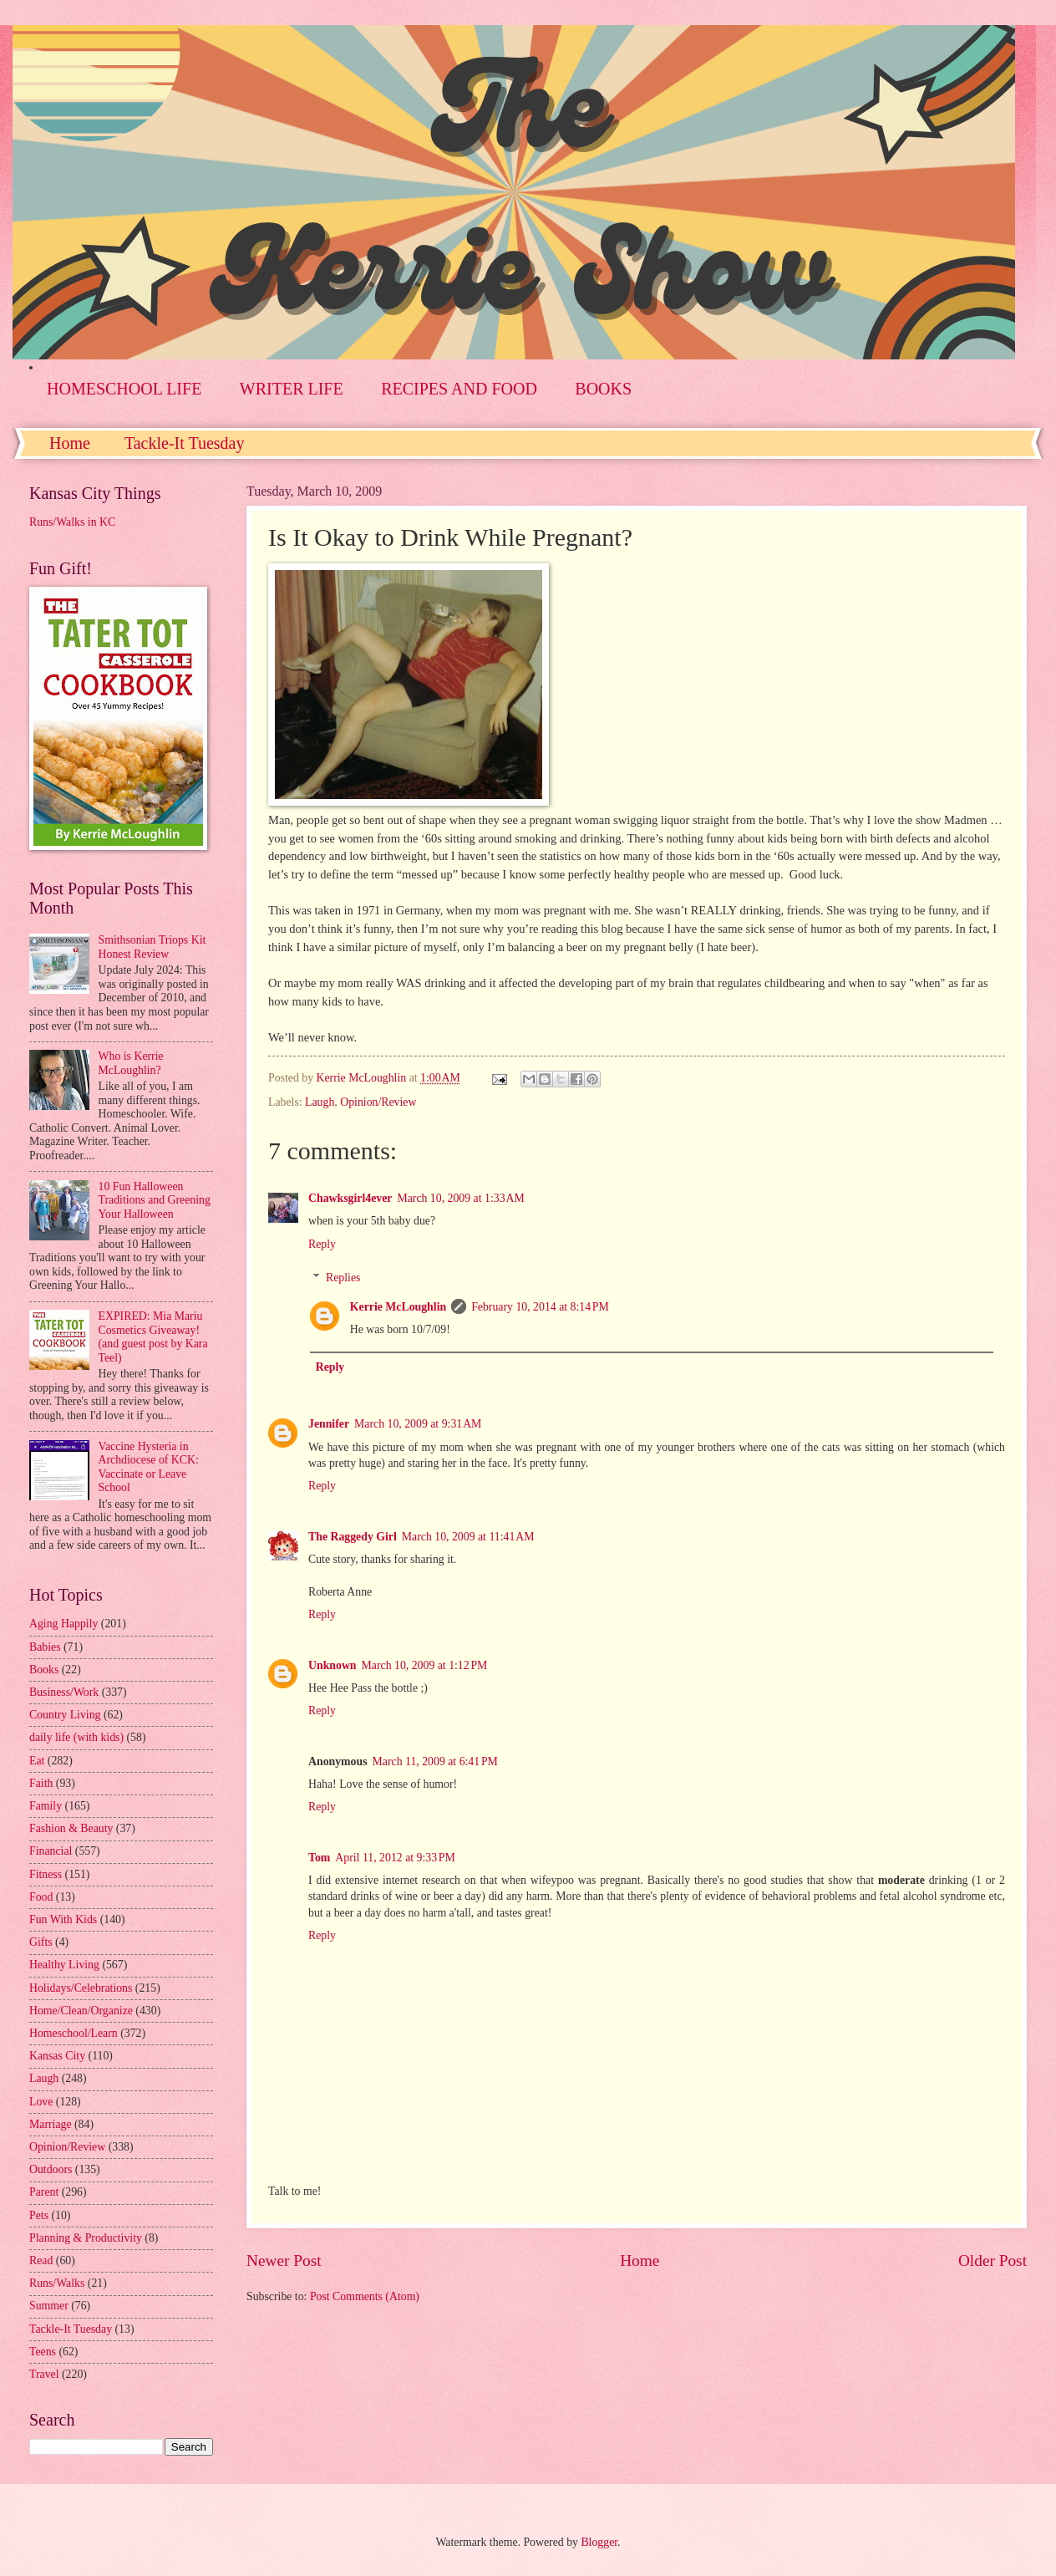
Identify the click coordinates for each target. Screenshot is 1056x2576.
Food (41, 1897)
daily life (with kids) (76, 1737)
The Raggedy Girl (352, 1536)
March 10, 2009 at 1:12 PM (425, 1665)
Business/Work (64, 1692)
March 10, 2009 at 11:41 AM (468, 1536)
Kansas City (57, 2055)
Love (41, 2101)
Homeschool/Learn (73, 2033)
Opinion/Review (378, 1102)
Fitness (45, 1874)
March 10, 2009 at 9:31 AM (417, 1424)
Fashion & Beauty (71, 1828)
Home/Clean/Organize (81, 2010)
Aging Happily (63, 1623)
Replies (343, 1277)
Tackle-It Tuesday (184, 443)
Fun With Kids (63, 1919)
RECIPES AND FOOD (459, 388)
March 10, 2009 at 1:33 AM (460, 1198)
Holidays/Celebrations (80, 1988)
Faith (41, 1783)
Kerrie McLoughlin (398, 1307)
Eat (36, 1760)
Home (69, 443)
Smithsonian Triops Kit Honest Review (152, 947)
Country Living (64, 1714)
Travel (44, 2374)
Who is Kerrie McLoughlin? (131, 1063)
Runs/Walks (56, 2283)
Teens (42, 2351)
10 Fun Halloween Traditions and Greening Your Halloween (155, 1200)
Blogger (599, 2542)
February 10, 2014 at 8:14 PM (540, 1307)
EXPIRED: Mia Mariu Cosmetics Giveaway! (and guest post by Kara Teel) (153, 1337)
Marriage (50, 2124)
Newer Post (284, 2260)
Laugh (319, 1102)
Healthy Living (64, 1964)
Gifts (41, 1942)
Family (45, 1806)
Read (41, 2260)
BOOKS (603, 388)
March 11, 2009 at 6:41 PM (435, 1761)
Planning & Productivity (85, 2238)
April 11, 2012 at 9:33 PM (394, 1857)
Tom (319, 1857)
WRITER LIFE (291, 388)
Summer (49, 2305)
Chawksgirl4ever (350, 1198)
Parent (43, 2192)
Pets (38, 2215)
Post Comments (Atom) (364, 2296)
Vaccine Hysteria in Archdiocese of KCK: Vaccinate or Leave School (149, 1467)
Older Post (992, 2260)
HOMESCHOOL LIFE (124, 388)
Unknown (332, 1665)
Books (43, 1669)
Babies (45, 1647)
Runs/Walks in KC (72, 522)
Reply (322, 1244)
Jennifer (328, 1424)
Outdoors (50, 2169)
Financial (50, 1851)
